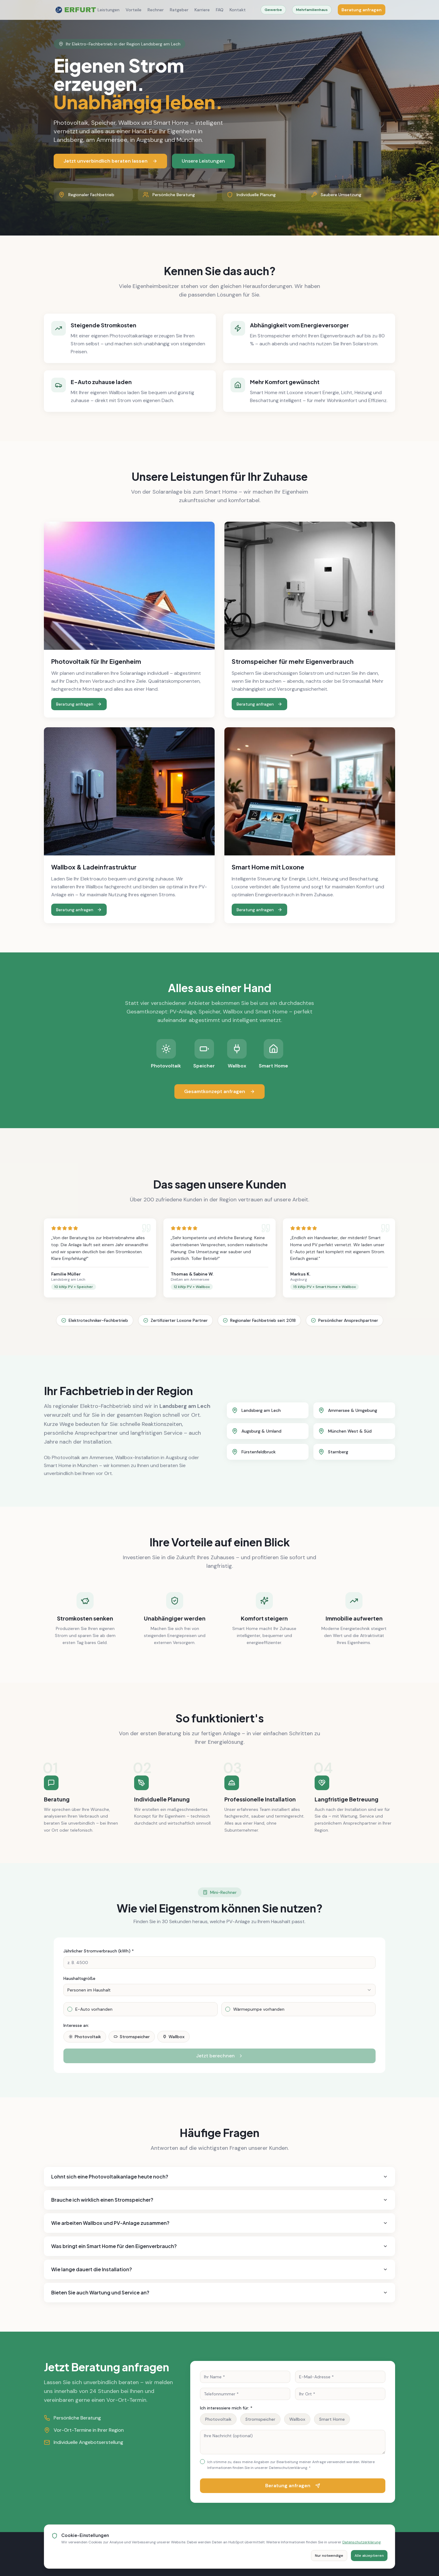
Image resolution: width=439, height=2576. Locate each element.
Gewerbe (273, 9)
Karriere (202, 10)
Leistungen (109, 10)
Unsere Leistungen (203, 161)
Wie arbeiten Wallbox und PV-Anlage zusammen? (219, 2223)
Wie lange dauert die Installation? (219, 2269)
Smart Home (332, 2419)
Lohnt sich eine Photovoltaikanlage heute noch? (219, 2176)
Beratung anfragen (361, 10)
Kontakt (238, 10)
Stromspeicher (132, 2036)
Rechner (156, 10)
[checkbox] (69, 2009)
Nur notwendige (329, 2555)
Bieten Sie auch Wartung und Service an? (219, 2292)
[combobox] (219, 1990)
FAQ (219, 10)
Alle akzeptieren (369, 2555)
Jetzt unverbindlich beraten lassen (110, 161)
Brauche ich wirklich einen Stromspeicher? (219, 2199)
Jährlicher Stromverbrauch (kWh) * (98, 1951)
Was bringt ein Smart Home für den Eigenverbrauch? (219, 2246)
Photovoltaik (85, 2036)
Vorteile (133, 10)
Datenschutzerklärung (361, 2542)
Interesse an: (76, 2025)
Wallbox (173, 2036)
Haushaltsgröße (79, 1978)
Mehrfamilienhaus (312, 9)
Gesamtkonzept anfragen (219, 1091)
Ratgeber (179, 10)
